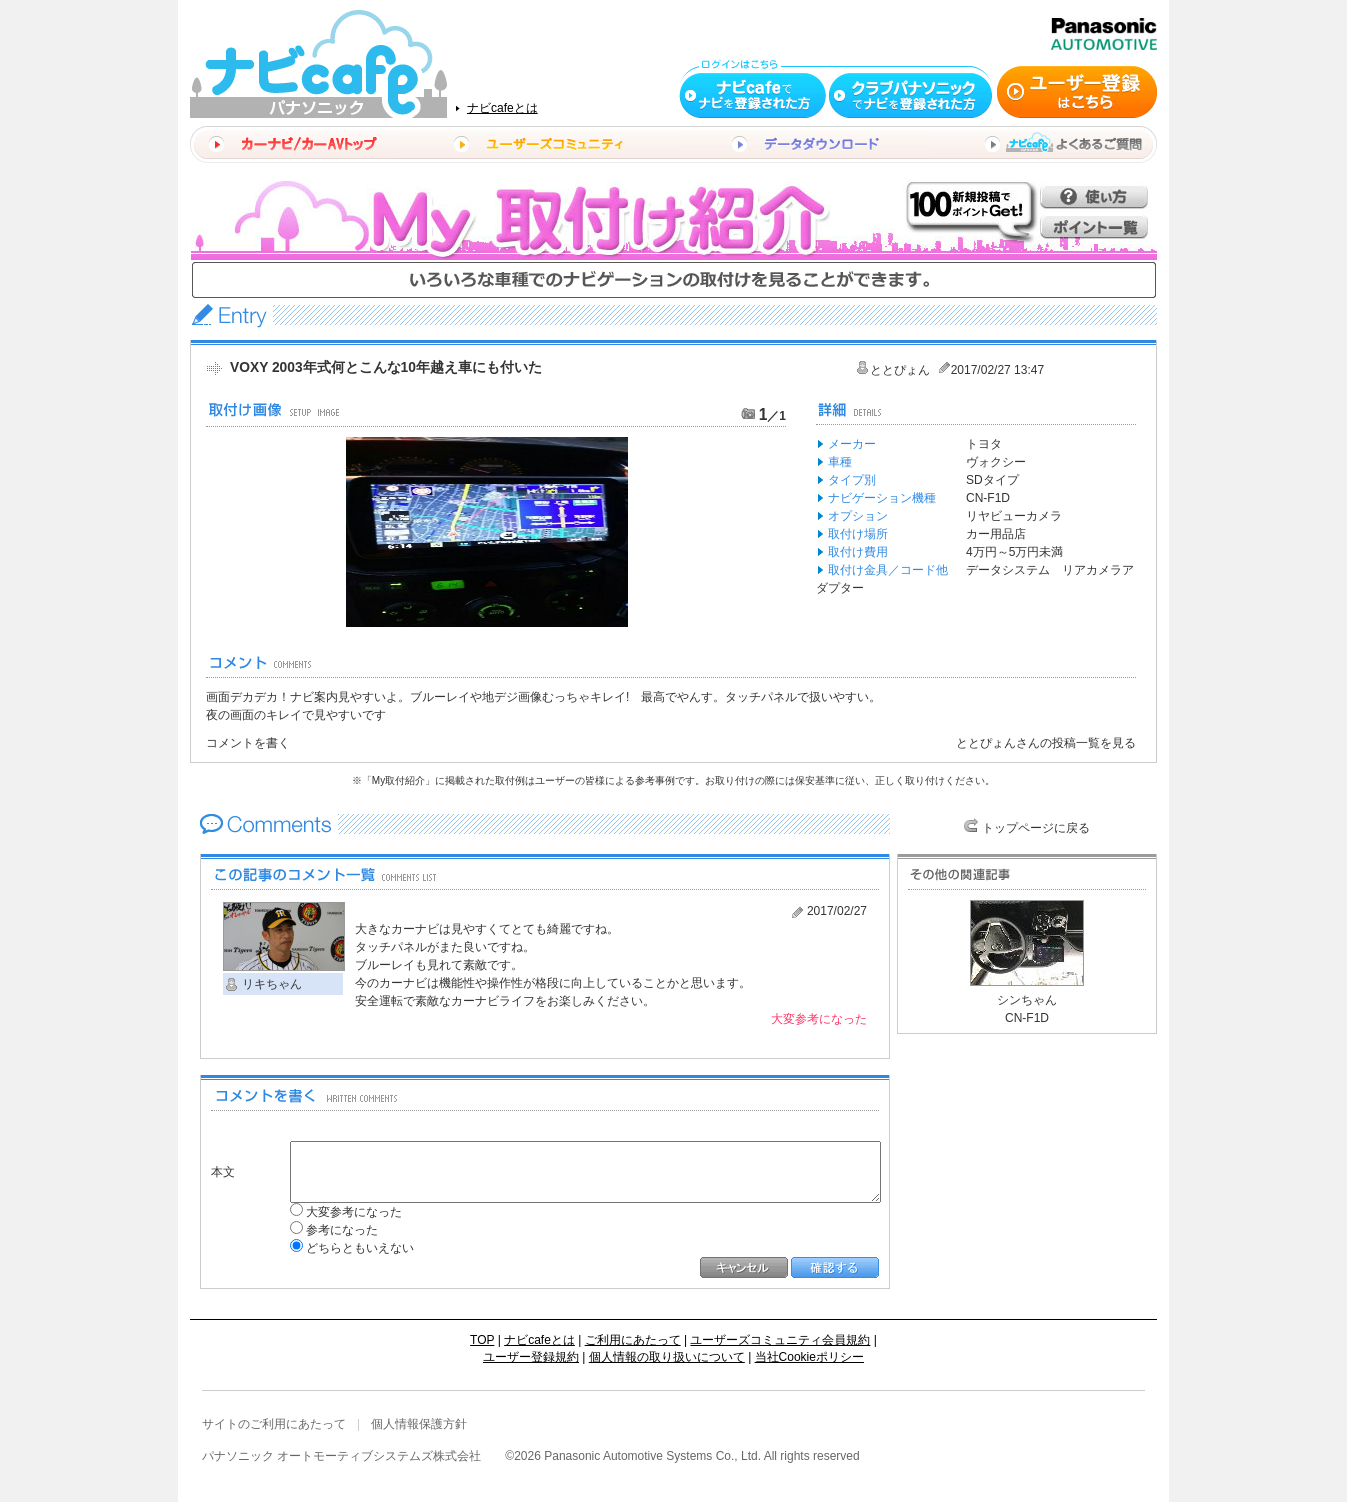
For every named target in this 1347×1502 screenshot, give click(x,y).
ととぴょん (900, 370)
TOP (482, 1340)
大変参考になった (340, 1212)
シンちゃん (1027, 1000)
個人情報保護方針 (419, 1424)
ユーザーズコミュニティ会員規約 (780, 1340)
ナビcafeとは (502, 108)
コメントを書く (248, 743)
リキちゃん (272, 984)
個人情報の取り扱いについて (667, 1357)
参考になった (328, 1230)
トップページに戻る (1036, 828)
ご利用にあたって (633, 1340)
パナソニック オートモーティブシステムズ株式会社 (341, 1456)
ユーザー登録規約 (531, 1357)
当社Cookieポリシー (809, 1357)
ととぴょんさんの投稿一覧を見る (1046, 743)
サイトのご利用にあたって (274, 1424)
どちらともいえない (346, 1248)
